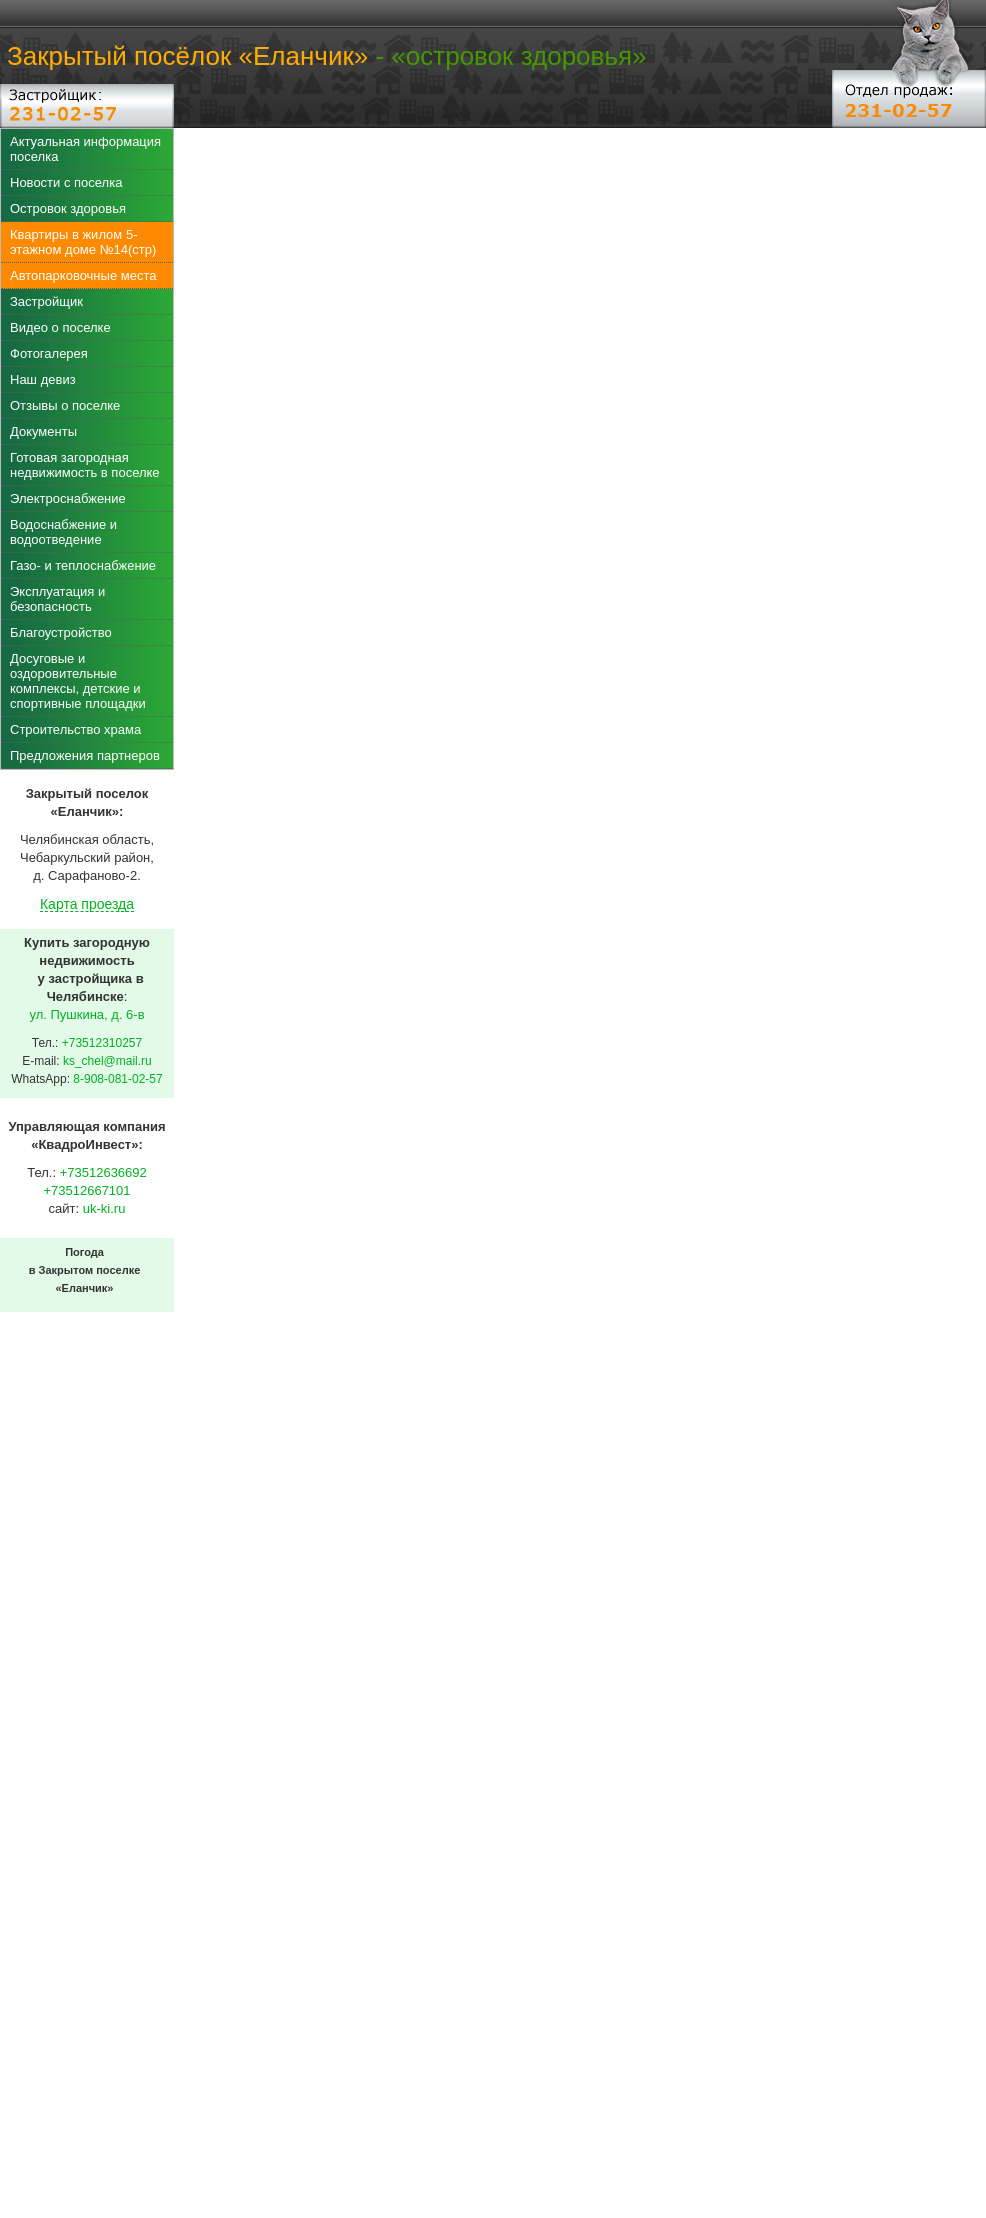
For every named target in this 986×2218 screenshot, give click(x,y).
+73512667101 (86, 1190)
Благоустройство (61, 632)
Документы (43, 431)
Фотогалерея (49, 353)
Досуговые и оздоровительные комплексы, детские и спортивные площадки (78, 681)
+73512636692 (103, 1172)
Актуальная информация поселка (85, 149)
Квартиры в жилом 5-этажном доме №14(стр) (83, 242)
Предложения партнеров (85, 755)
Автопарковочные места (83, 275)
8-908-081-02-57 (117, 1079)
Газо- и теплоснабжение (83, 565)
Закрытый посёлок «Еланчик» (187, 56)
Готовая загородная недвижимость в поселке (85, 465)
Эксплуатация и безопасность (57, 599)
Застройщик (46, 301)
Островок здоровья (68, 208)
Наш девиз (43, 379)
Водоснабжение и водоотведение (63, 532)
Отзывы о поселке (65, 405)
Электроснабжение (68, 498)
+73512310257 (102, 1043)
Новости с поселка (66, 182)
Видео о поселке (60, 327)
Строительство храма (75, 729)
